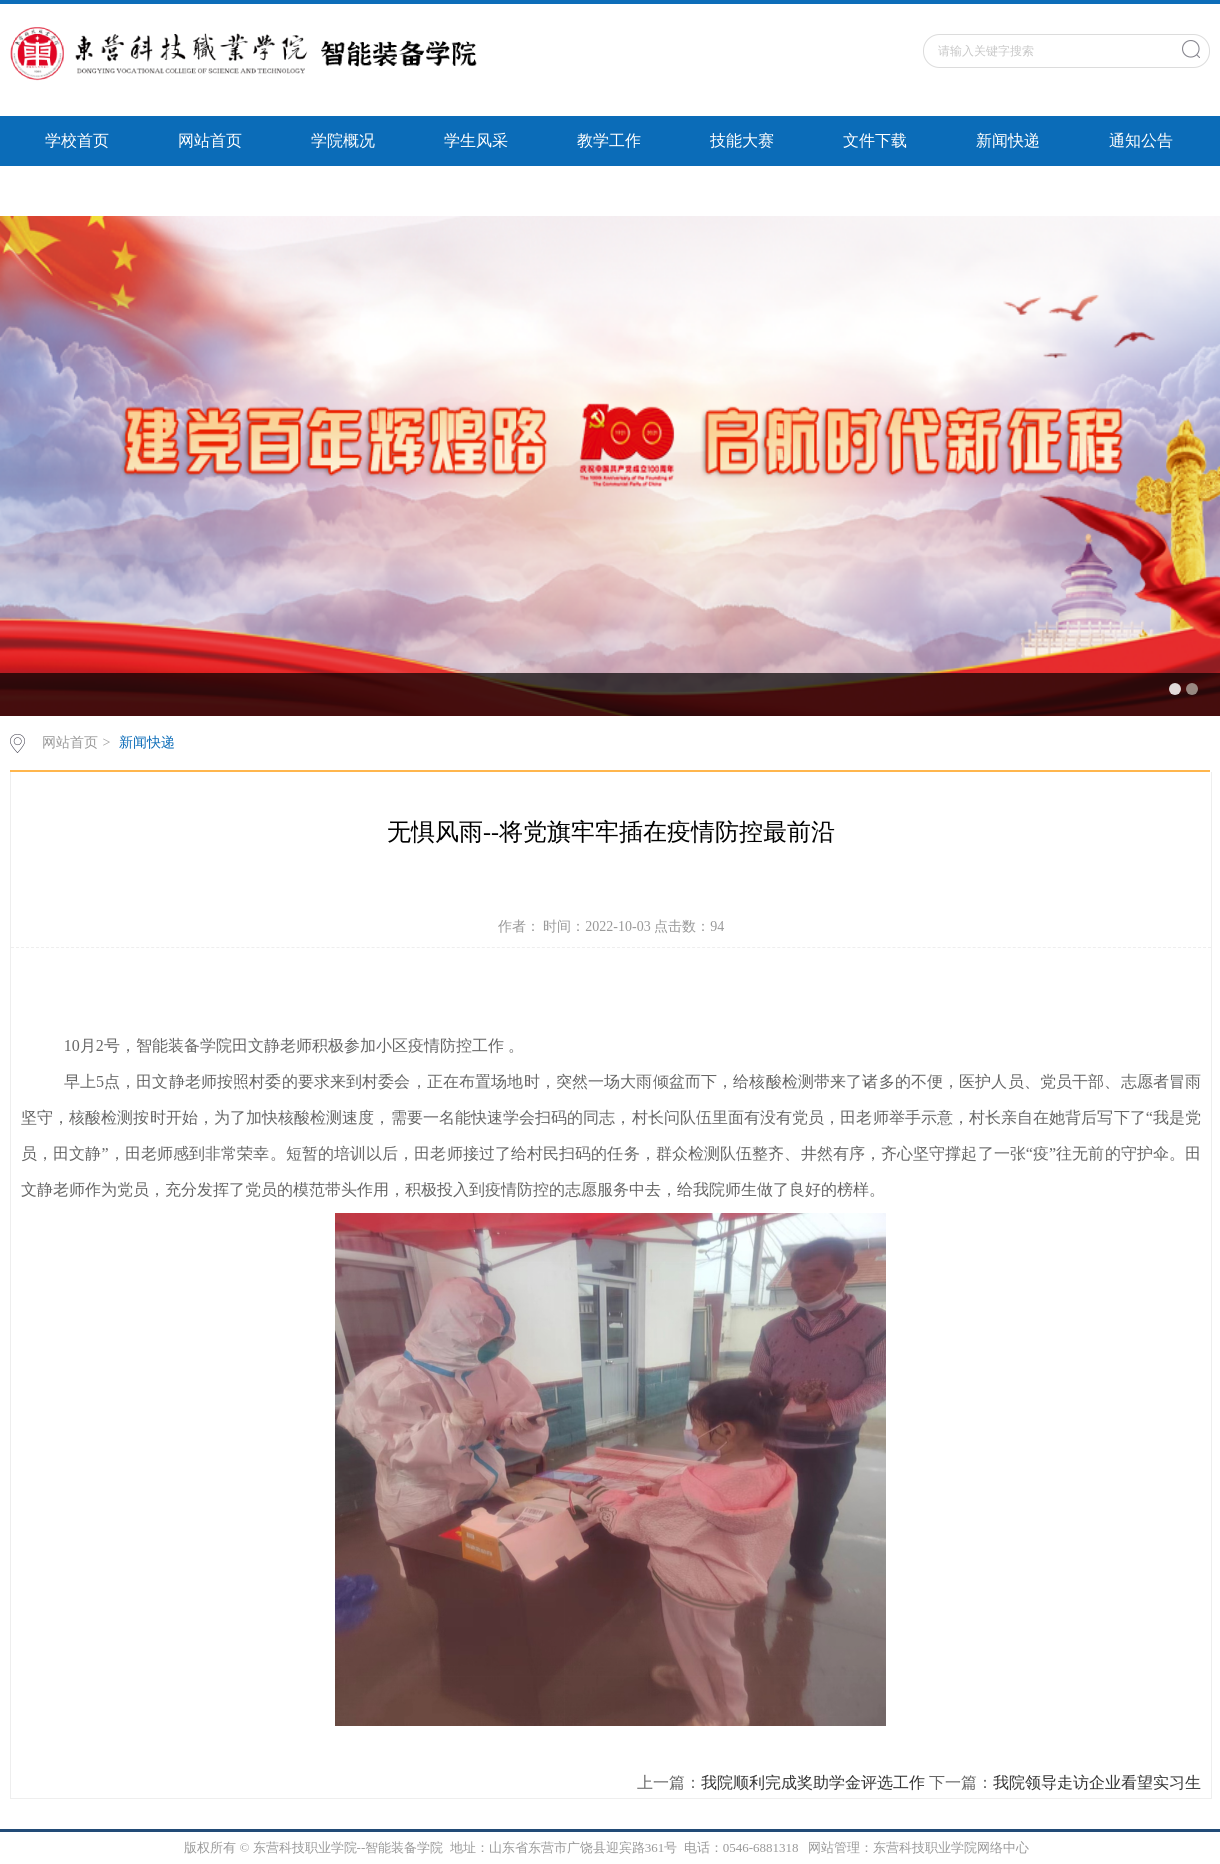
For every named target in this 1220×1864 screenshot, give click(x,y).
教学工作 (609, 140)
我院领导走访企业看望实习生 (1097, 1782)
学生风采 (476, 140)
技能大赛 (742, 140)
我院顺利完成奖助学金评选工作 (813, 1782)
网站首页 (210, 140)
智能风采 (77, 190)
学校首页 (77, 140)
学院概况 (343, 140)
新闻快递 (1008, 140)
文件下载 (875, 140)
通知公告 (1141, 140)
